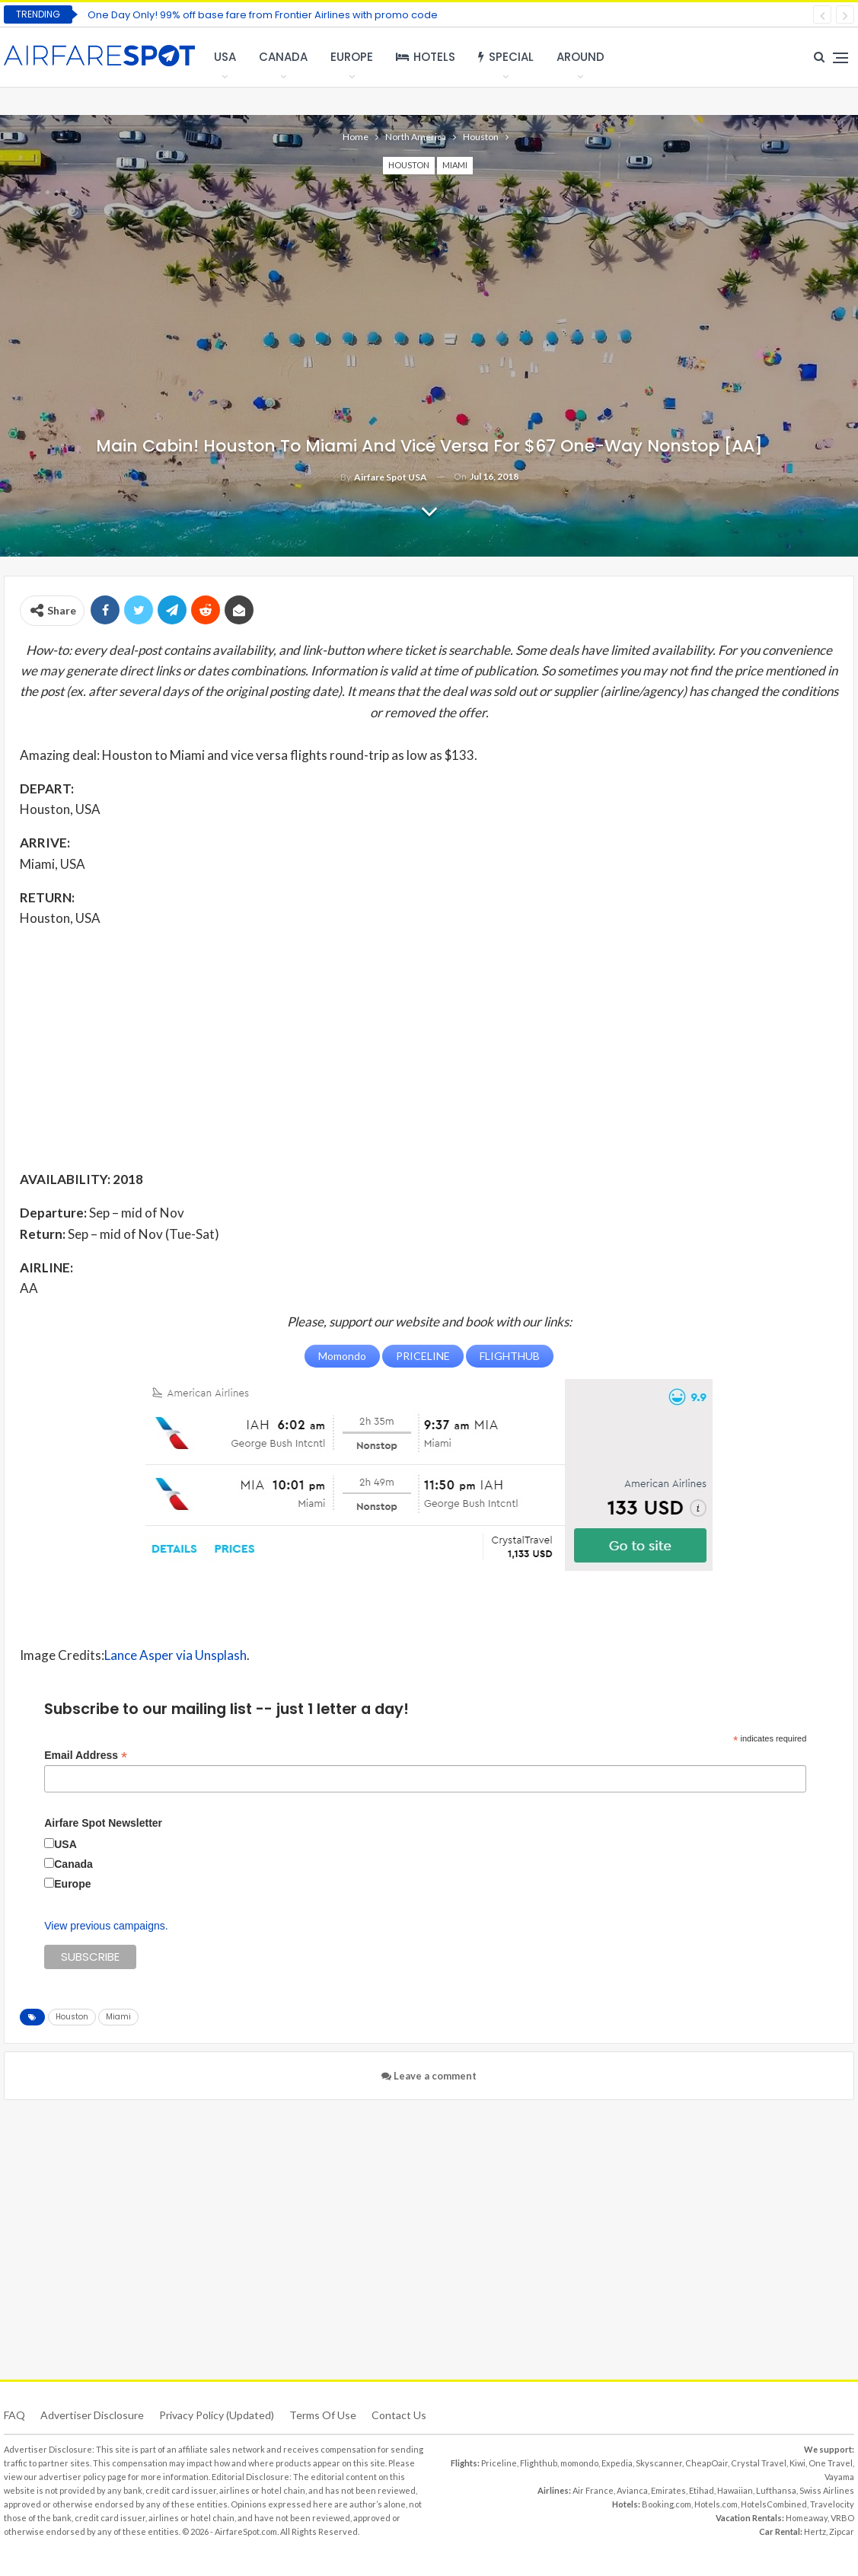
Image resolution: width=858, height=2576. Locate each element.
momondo (579, 2462)
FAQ (14, 2414)
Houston (408, 165)
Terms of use (322, 2414)
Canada (283, 57)
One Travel (831, 2462)
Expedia (617, 2462)
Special (506, 57)
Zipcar (841, 2531)
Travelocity (832, 2503)
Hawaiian (735, 2490)
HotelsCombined (774, 2503)
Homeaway (807, 2517)
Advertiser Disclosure (92, 2414)
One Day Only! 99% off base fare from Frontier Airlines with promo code (263, 15)
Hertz (815, 2531)
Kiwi (797, 2462)
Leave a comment (429, 2075)
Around (580, 57)
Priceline (499, 2462)
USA (225, 57)
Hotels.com (716, 2503)
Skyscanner (659, 2462)
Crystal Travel (758, 2462)
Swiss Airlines (826, 2490)
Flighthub (538, 2462)
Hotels (425, 57)
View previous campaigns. (105, 1925)
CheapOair (706, 2462)
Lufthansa (776, 2490)
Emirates (668, 2490)
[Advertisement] (429, 1047)
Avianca (632, 2490)
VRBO (842, 2517)
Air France (593, 2490)
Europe (351, 57)
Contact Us (399, 2414)
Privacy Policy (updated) (216, 2414)
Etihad (701, 2490)
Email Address (85, 1755)
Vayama (839, 2476)
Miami (454, 165)
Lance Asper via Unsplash (175, 1654)
